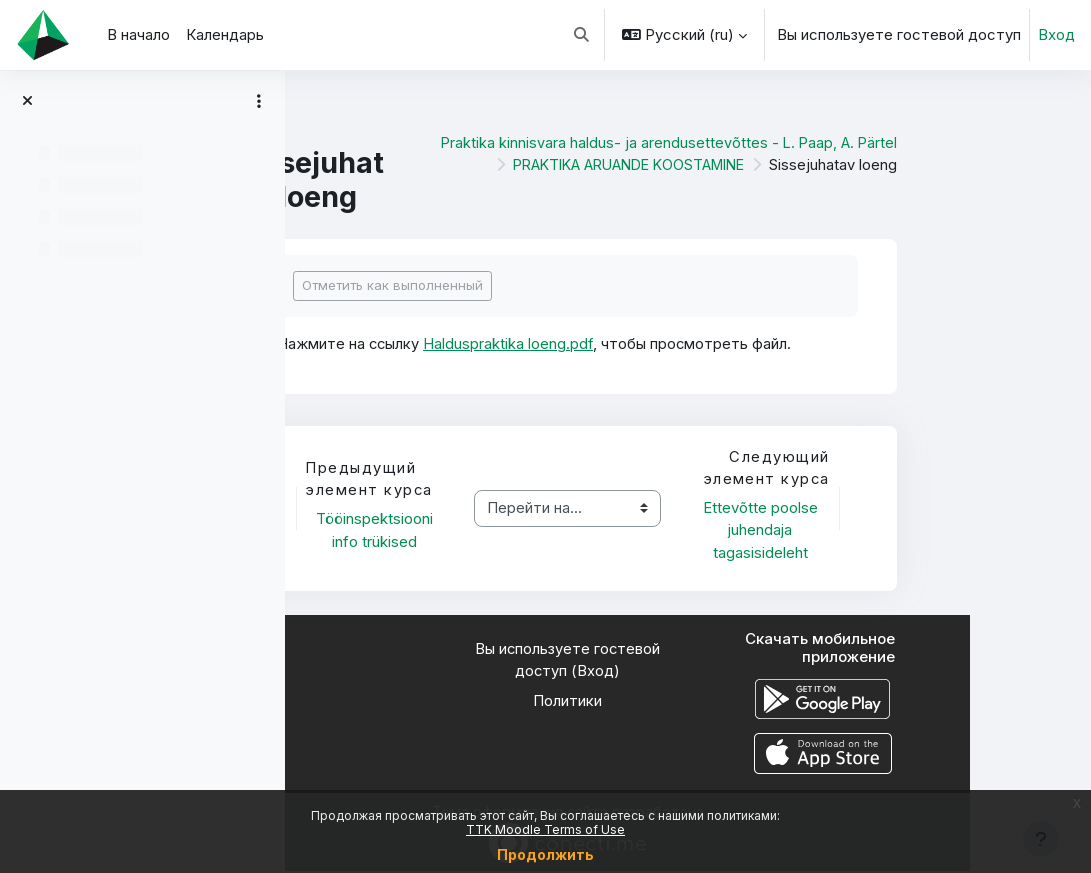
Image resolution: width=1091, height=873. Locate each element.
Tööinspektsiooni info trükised (498, 531)
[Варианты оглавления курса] (259, 101)
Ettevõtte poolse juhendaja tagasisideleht (882, 531)
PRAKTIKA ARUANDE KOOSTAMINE (740, 165)
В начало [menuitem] (138, 35)
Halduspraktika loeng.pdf (631, 344)
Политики (688, 703)
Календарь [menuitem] (225, 35)
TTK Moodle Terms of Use (545, 829)
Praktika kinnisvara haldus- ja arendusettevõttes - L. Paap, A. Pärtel (788, 143)
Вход (1056, 35)
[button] (582, 35)
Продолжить (545, 854)
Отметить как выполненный (513, 285)
